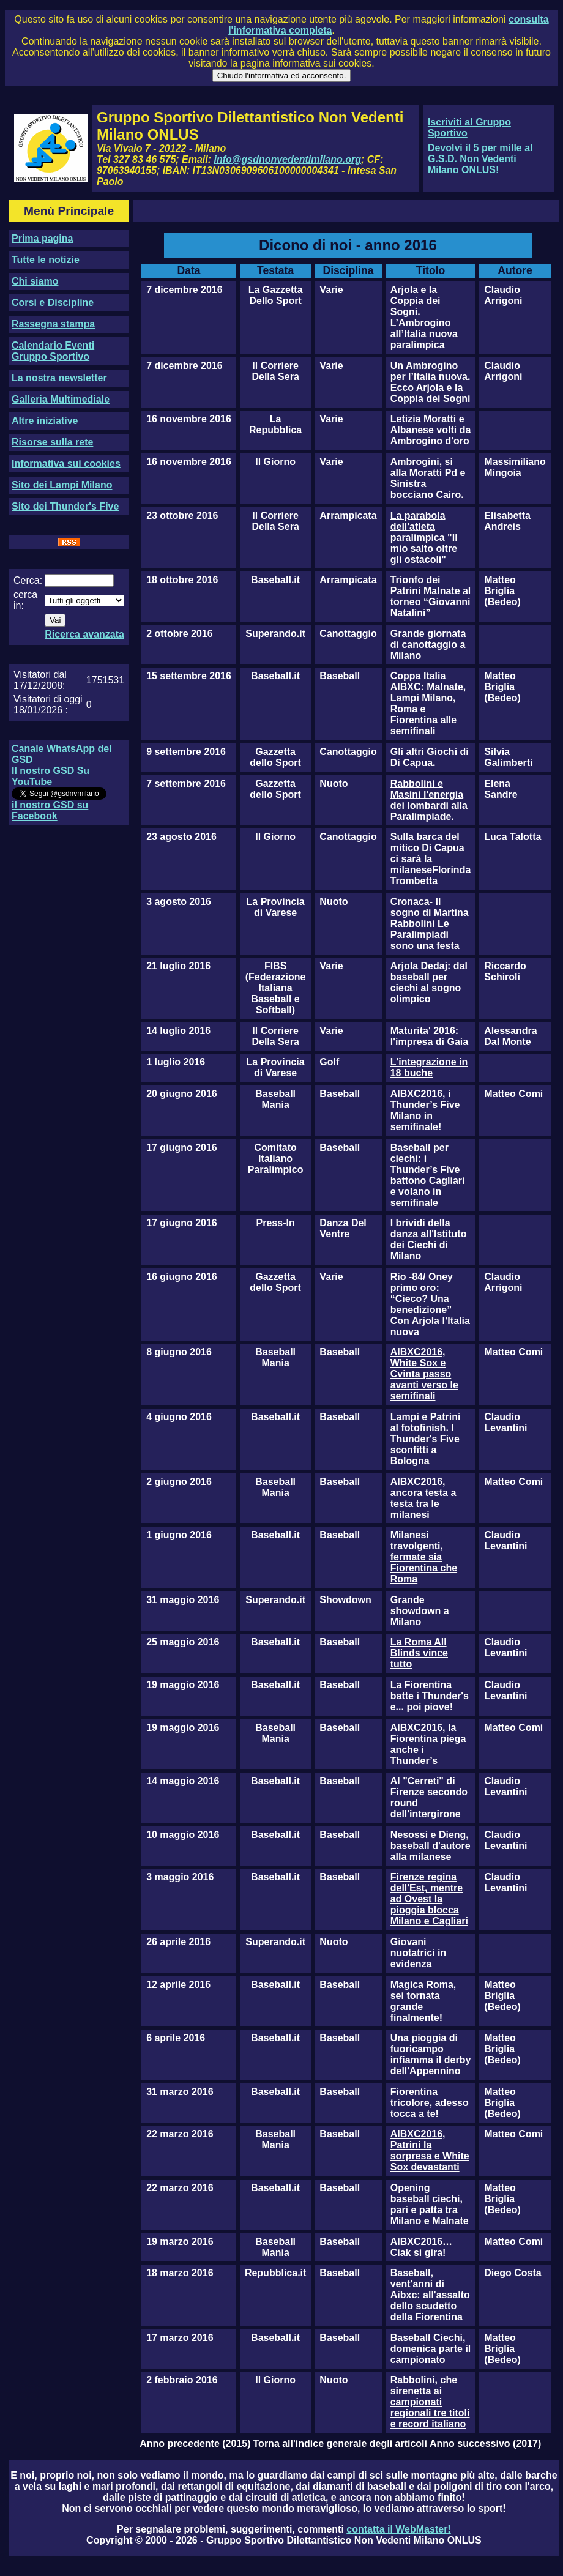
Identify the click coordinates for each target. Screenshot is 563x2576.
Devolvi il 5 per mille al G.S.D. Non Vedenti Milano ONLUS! (480, 159)
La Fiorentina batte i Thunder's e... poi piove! (429, 1696)
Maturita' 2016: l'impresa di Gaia (429, 1036)
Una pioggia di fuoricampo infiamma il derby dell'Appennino (430, 2054)
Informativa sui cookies (66, 463)
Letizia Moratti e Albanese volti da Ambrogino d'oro (430, 430)
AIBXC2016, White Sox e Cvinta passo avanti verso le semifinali (424, 1374)
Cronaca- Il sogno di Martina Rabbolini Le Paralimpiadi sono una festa (429, 923)
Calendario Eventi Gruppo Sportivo (53, 351)
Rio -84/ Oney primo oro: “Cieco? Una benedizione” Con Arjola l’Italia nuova (430, 1304)
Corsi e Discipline (53, 302)
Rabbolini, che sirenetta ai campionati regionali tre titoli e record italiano (430, 2402)
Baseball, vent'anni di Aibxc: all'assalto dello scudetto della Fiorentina (430, 2295)
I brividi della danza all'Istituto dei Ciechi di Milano (428, 1239)
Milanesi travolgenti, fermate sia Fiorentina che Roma (423, 1557)
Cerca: (27, 580)
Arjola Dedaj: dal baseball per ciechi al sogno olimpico (429, 982)
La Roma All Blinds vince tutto (419, 1653)
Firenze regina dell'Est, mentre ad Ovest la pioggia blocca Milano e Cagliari (429, 1899)
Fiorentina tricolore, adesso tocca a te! (429, 2102)
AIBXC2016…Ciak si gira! (421, 2247)
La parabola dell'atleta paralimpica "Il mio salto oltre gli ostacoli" (424, 537)
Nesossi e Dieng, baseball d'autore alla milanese (430, 1846)
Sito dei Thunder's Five (65, 506)
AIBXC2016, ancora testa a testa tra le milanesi (423, 1498)
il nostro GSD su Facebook (50, 810)
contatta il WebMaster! (398, 2529)
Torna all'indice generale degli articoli (340, 2443)
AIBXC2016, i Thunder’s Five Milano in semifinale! (425, 1110)
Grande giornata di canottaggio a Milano (428, 644)
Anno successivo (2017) (485, 2443)
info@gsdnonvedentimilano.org (287, 159)
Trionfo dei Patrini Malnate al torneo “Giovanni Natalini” (430, 596)
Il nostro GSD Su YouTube (50, 776)
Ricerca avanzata (84, 634)
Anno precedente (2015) (195, 2443)
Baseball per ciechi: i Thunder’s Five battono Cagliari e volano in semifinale (427, 1175)
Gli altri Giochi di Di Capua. (429, 757)
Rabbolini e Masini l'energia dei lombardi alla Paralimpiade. (429, 800)
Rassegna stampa (53, 324)
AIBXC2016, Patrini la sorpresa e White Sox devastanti (429, 2150)
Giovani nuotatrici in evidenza (418, 1953)
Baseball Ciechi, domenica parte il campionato (430, 2348)
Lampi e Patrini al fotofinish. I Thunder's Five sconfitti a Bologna (425, 1439)
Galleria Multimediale (61, 399)
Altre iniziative (45, 420)
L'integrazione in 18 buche (429, 1067)
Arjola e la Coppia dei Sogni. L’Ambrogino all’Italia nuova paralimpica (424, 317)
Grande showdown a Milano (419, 1611)
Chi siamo (35, 281)
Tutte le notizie (46, 260)
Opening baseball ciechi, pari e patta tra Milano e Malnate (429, 2204)
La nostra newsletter (59, 378)
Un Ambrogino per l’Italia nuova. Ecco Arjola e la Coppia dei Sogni (430, 382)
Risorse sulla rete (52, 442)
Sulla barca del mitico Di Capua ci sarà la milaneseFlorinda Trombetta (430, 859)
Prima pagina (42, 238)
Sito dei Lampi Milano (62, 485)
